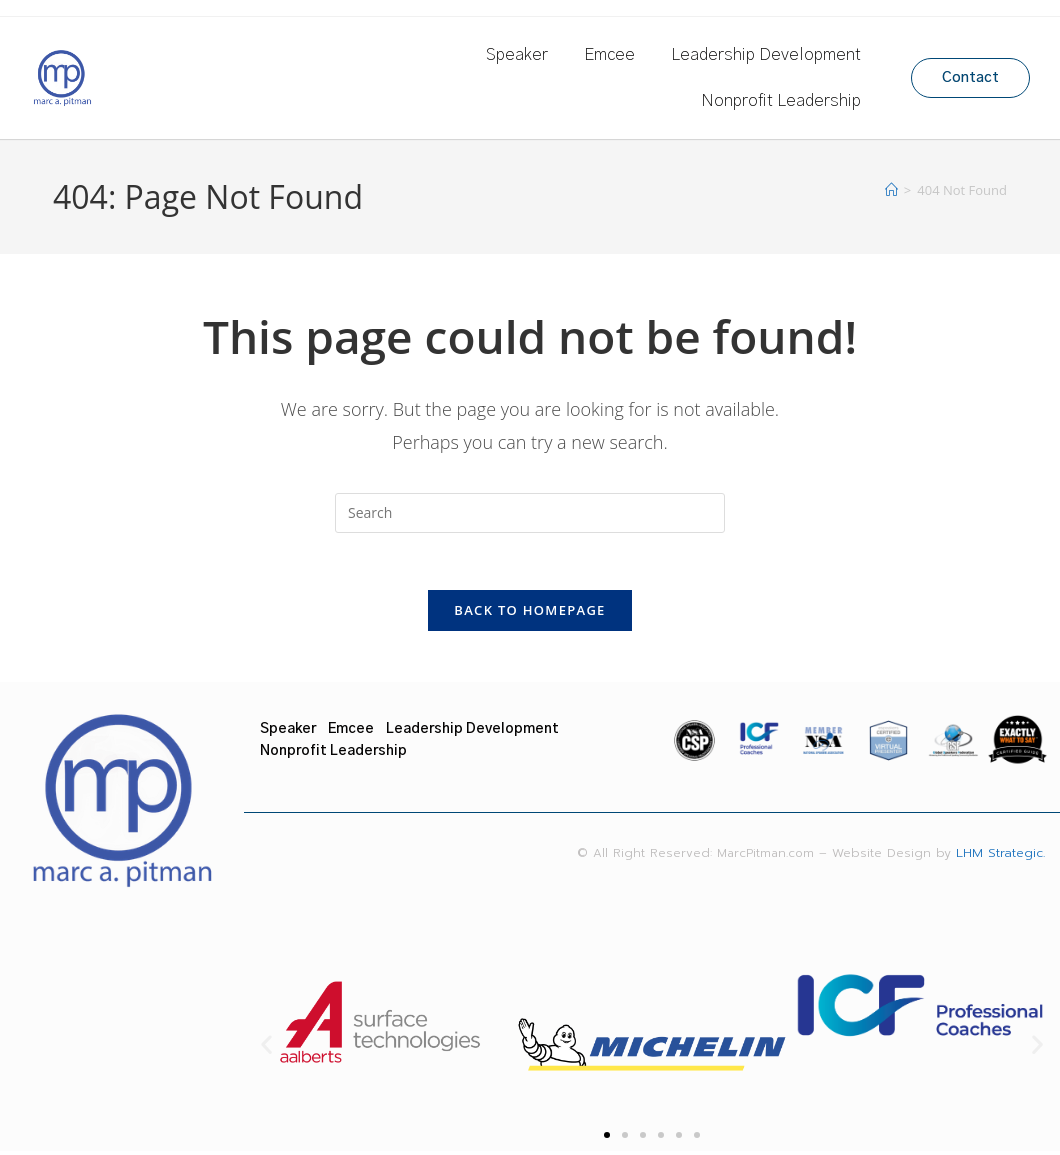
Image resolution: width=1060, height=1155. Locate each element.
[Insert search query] (530, 513)
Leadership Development (766, 54)
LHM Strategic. (1009, 857)
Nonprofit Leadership (781, 100)
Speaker (517, 54)
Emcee (609, 54)
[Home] (891, 190)
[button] (266, 1048)
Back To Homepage (529, 614)
